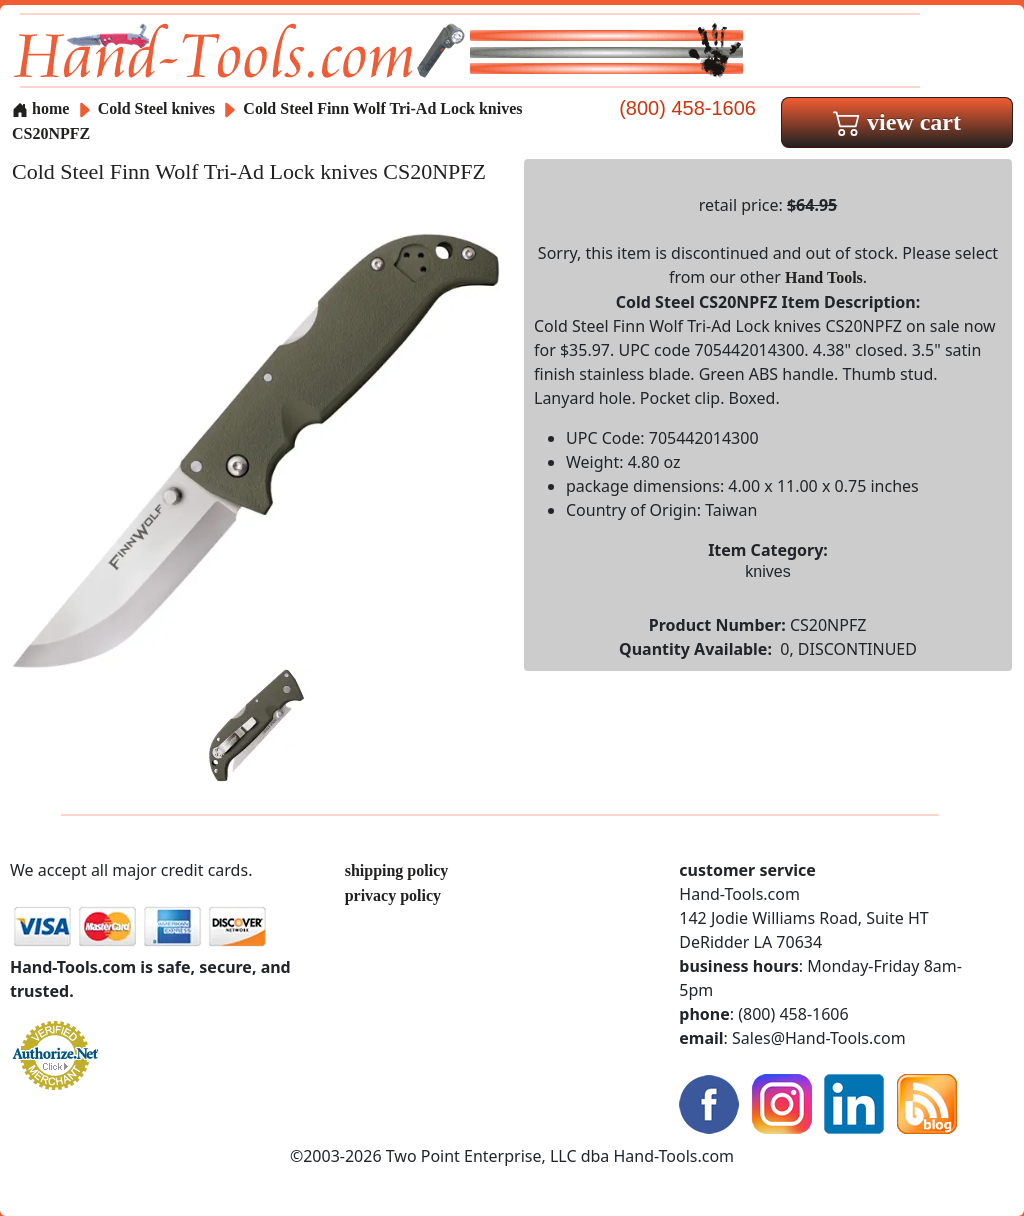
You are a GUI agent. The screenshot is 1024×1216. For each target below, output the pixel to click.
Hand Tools (824, 277)
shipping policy (397, 870)
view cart (897, 122)
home (40, 108)
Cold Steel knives (156, 108)
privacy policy (393, 895)
